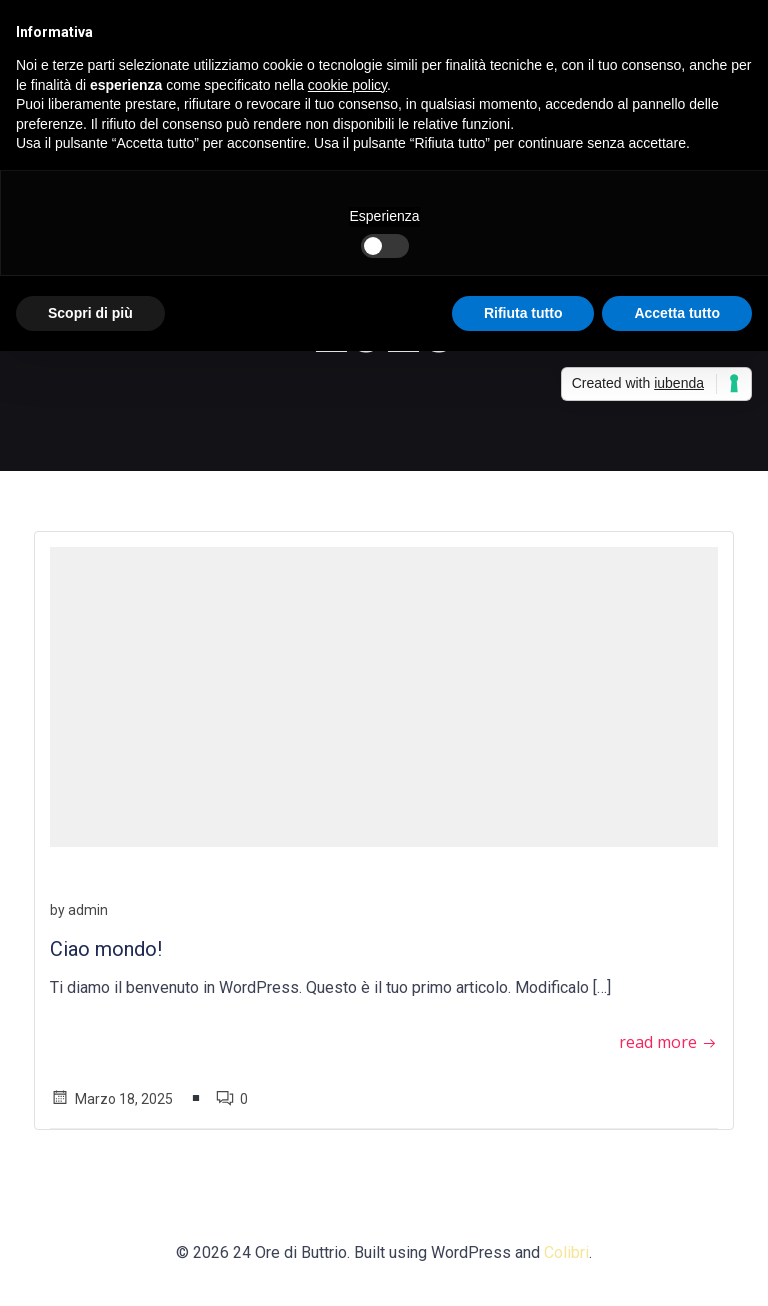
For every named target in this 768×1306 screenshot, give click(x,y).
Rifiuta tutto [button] (523, 313)
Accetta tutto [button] (677, 313)
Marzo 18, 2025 (111, 1099)
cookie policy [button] (347, 85)
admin (88, 910)
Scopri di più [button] (90, 313)
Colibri (566, 1252)
